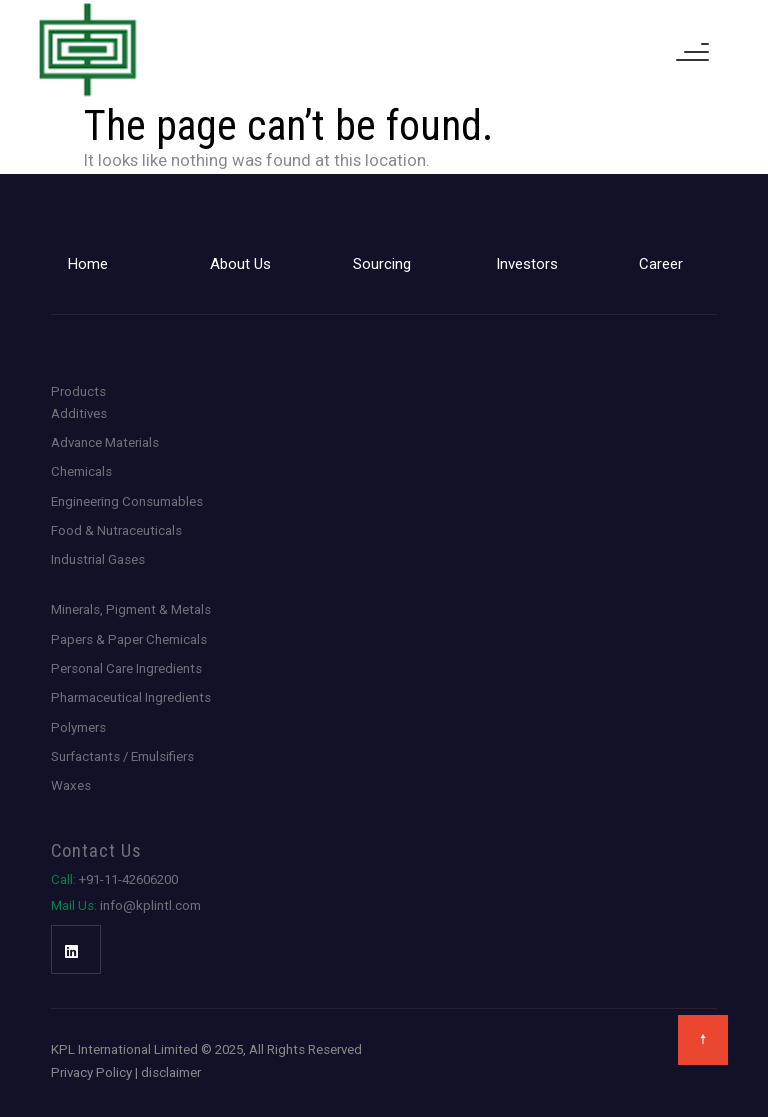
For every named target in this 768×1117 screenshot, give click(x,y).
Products (78, 391)
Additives (79, 413)
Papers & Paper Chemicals (129, 639)
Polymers (78, 727)
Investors (527, 264)
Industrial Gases (98, 559)
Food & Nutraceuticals (116, 530)
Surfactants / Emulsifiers (122, 756)
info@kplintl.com (126, 905)
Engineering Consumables (127, 501)
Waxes (71, 785)
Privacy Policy (91, 1072)
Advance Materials (105, 442)
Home (88, 264)
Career (661, 264)
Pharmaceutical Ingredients (131, 697)
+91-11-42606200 (114, 879)
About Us (240, 264)
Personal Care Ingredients (126, 668)
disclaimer (171, 1072)
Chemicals (81, 471)
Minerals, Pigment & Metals (131, 609)
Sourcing (382, 264)
